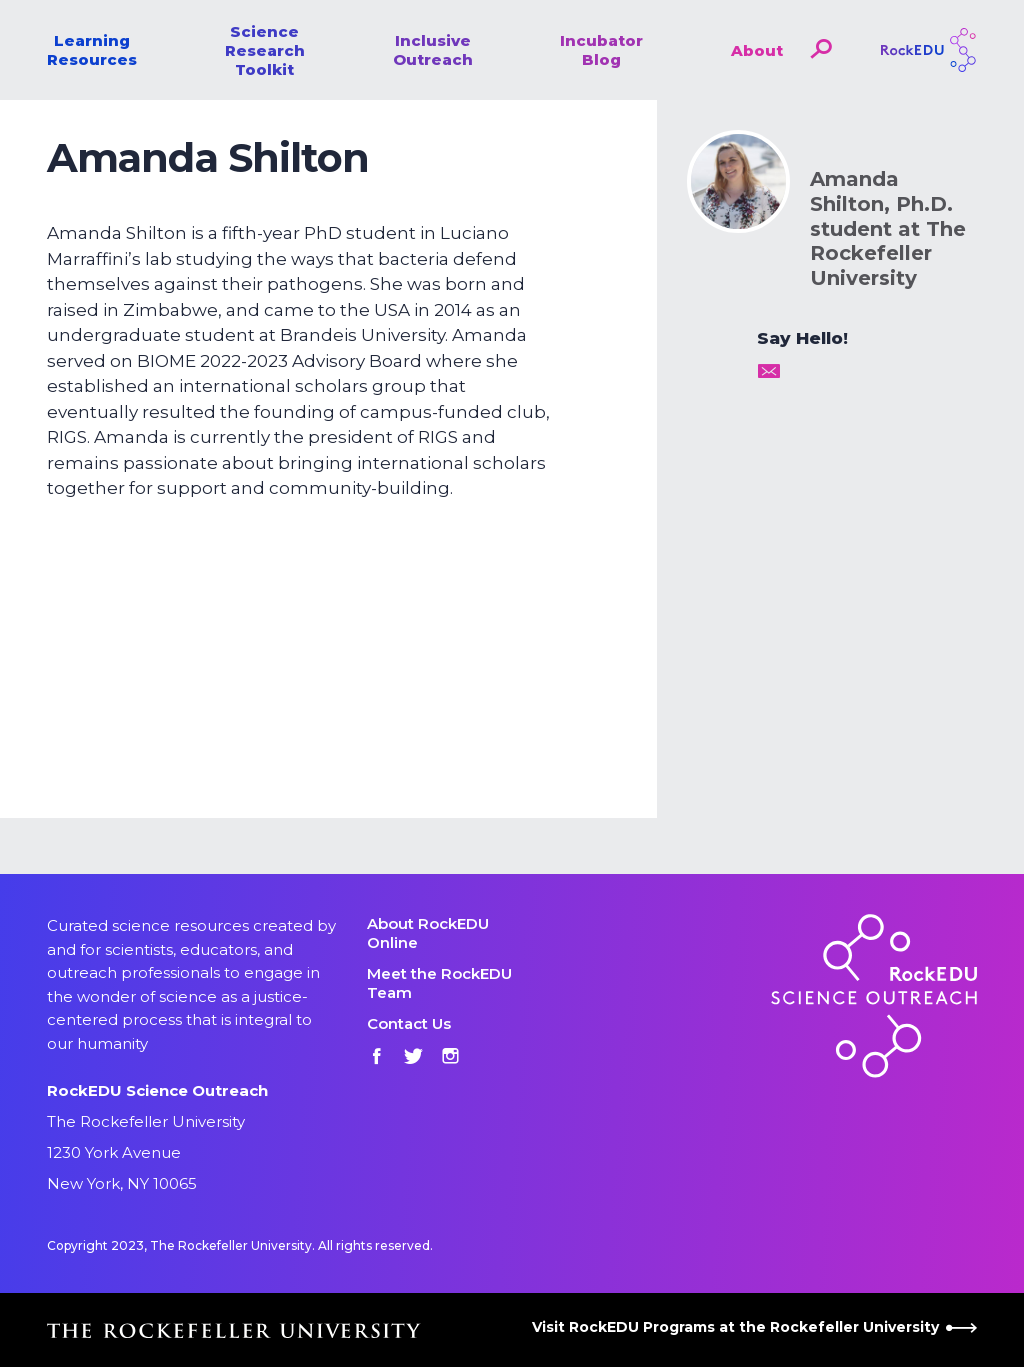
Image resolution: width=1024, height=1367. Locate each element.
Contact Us (409, 1023)
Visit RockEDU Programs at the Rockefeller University (754, 1327)
